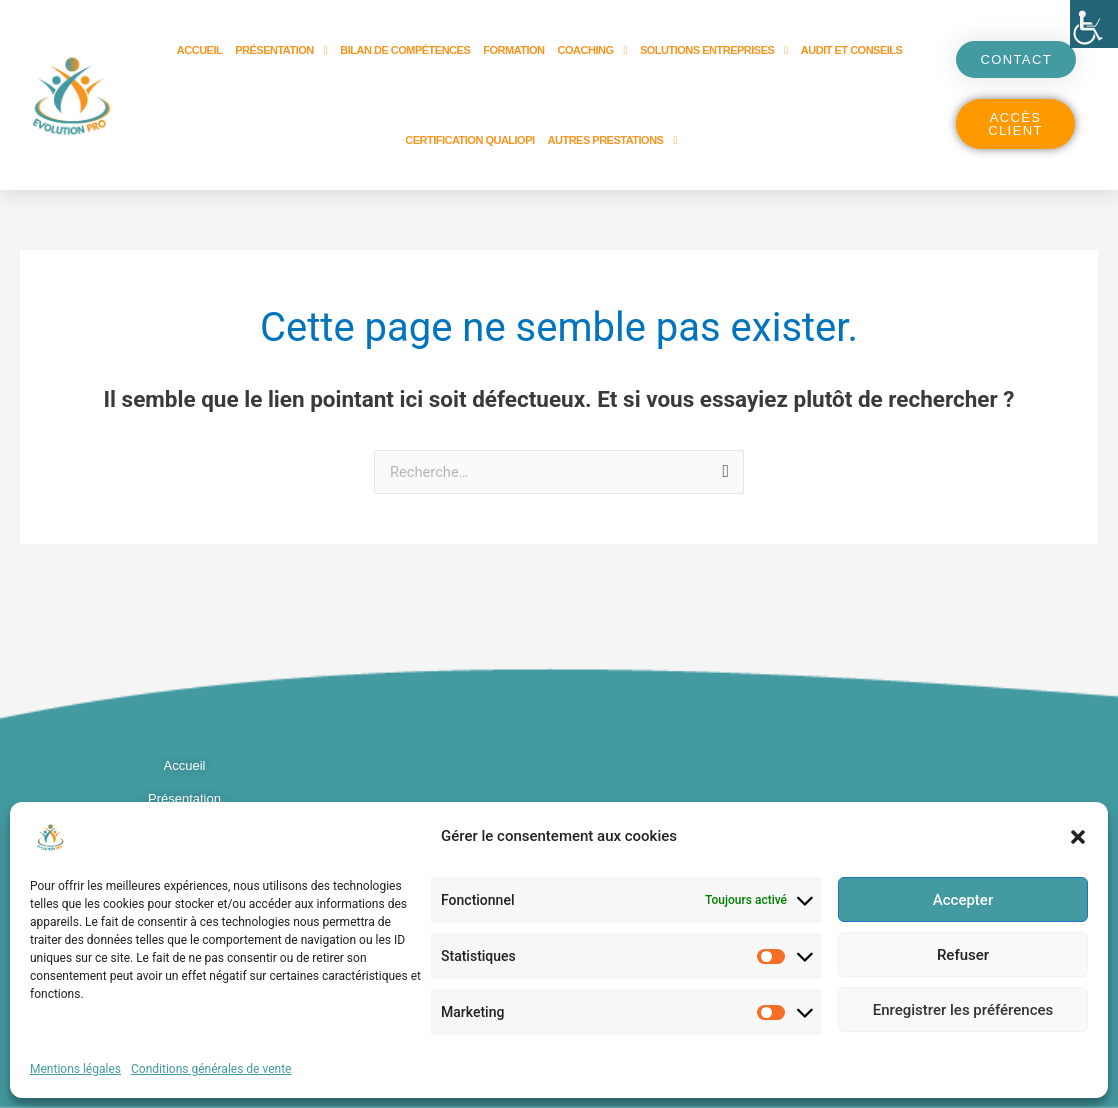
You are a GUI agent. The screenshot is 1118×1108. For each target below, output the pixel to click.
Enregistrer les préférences (963, 1010)
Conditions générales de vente (211, 1069)
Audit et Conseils (852, 50)
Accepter (963, 900)
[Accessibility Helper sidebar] (1094, 24)
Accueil (199, 50)
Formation (513, 50)
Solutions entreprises (714, 50)
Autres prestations (612, 140)
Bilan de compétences (405, 50)
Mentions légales (75, 1069)
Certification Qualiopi (469, 140)
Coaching (592, 50)
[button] (1078, 837)
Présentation (281, 50)
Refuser (963, 955)
